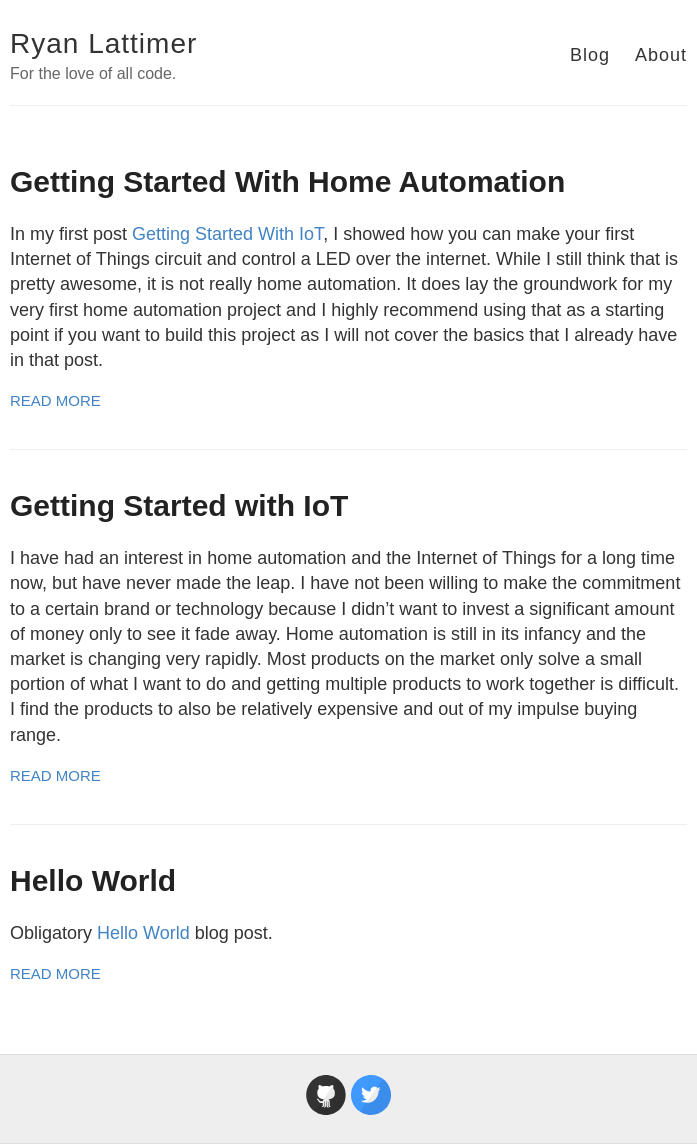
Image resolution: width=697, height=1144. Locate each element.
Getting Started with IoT (179, 505)
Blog (590, 55)
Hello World (93, 880)
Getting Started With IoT (227, 234)
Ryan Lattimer (103, 43)
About (661, 55)
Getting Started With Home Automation (287, 181)
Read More (55, 400)
